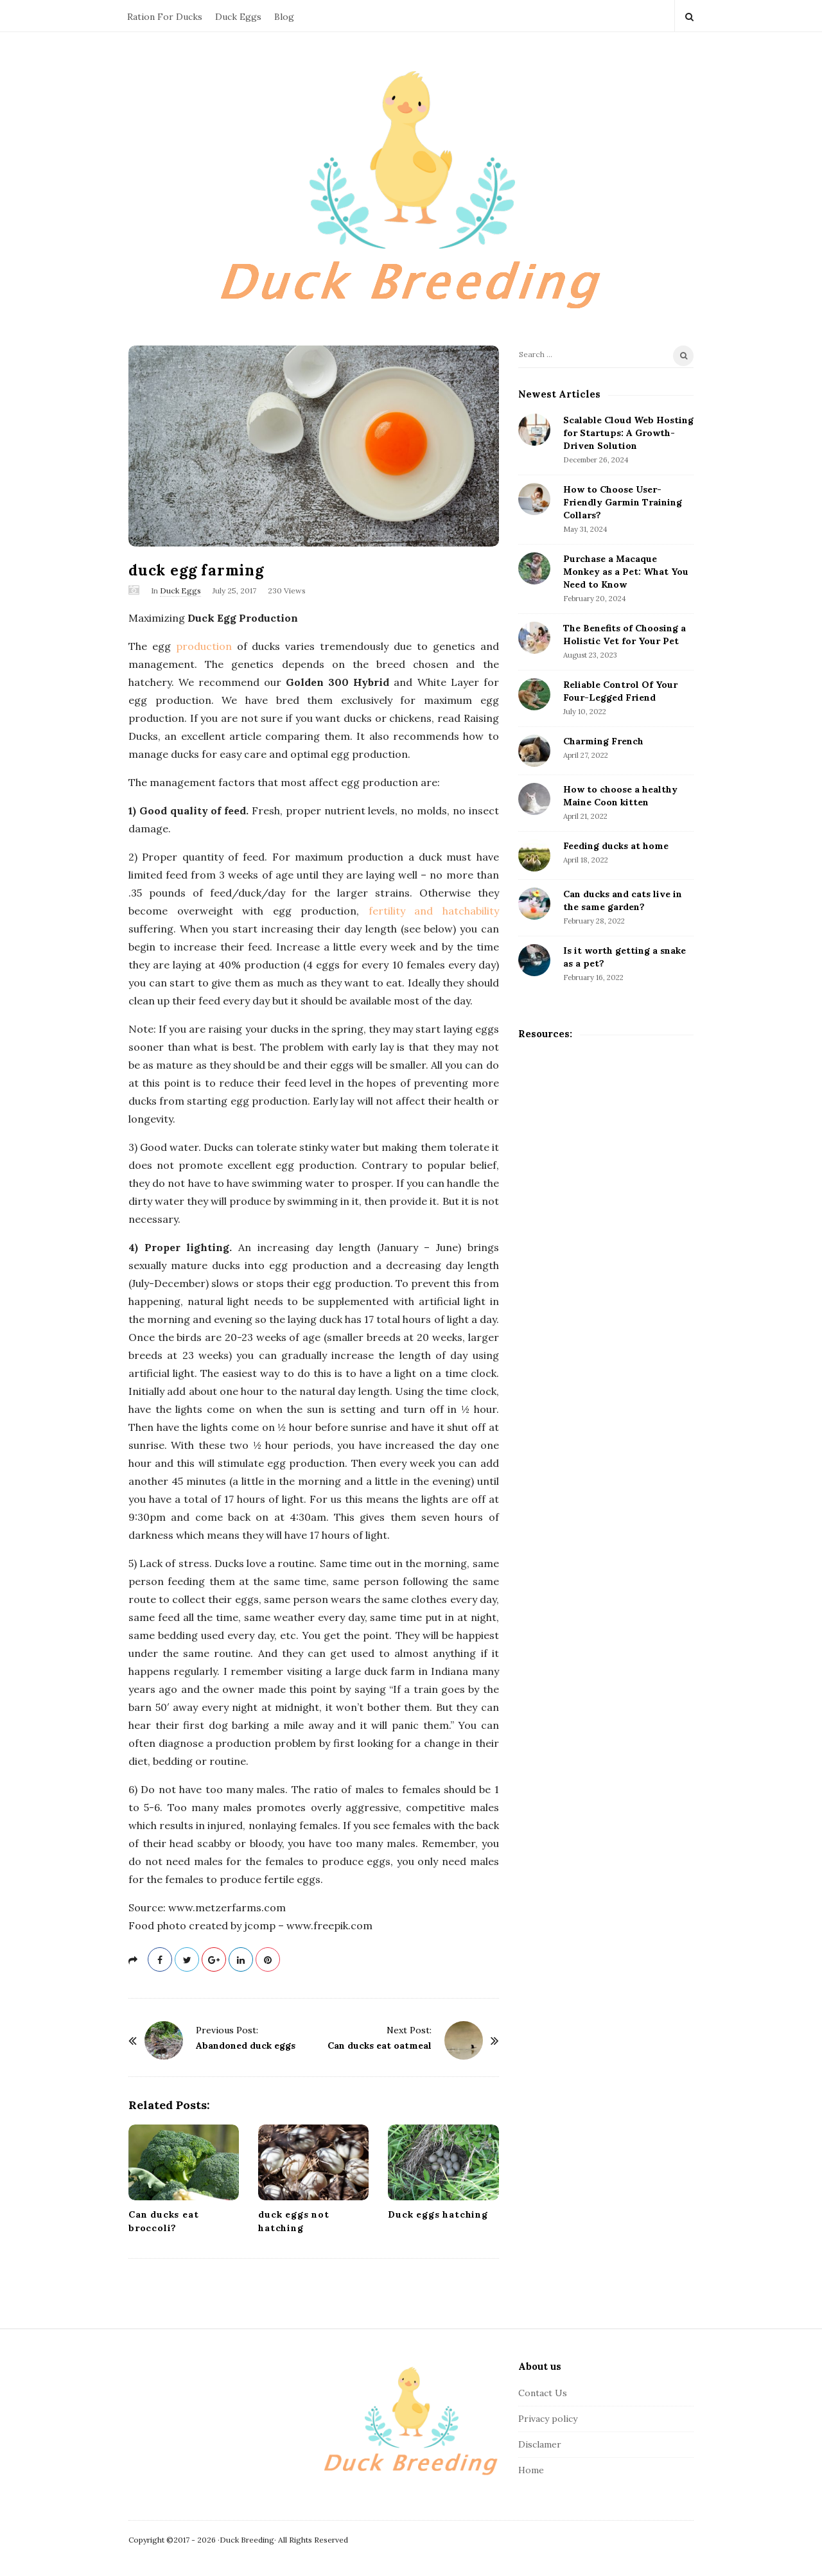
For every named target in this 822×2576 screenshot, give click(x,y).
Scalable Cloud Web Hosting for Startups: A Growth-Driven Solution (628, 432)
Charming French (603, 741)
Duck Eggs (238, 16)
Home (531, 2470)
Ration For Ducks (164, 16)
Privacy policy (547, 2418)
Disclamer (539, 2444)
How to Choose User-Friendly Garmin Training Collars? (622, 502)
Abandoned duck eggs (245, 2045)
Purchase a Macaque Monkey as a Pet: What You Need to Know (625, 571)
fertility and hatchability (434, 910)
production (204, 646)
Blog (284, 16)
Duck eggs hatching (437, 2214)
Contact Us (542, 2393)
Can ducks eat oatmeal (380, 2045)
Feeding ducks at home (616, 846)
